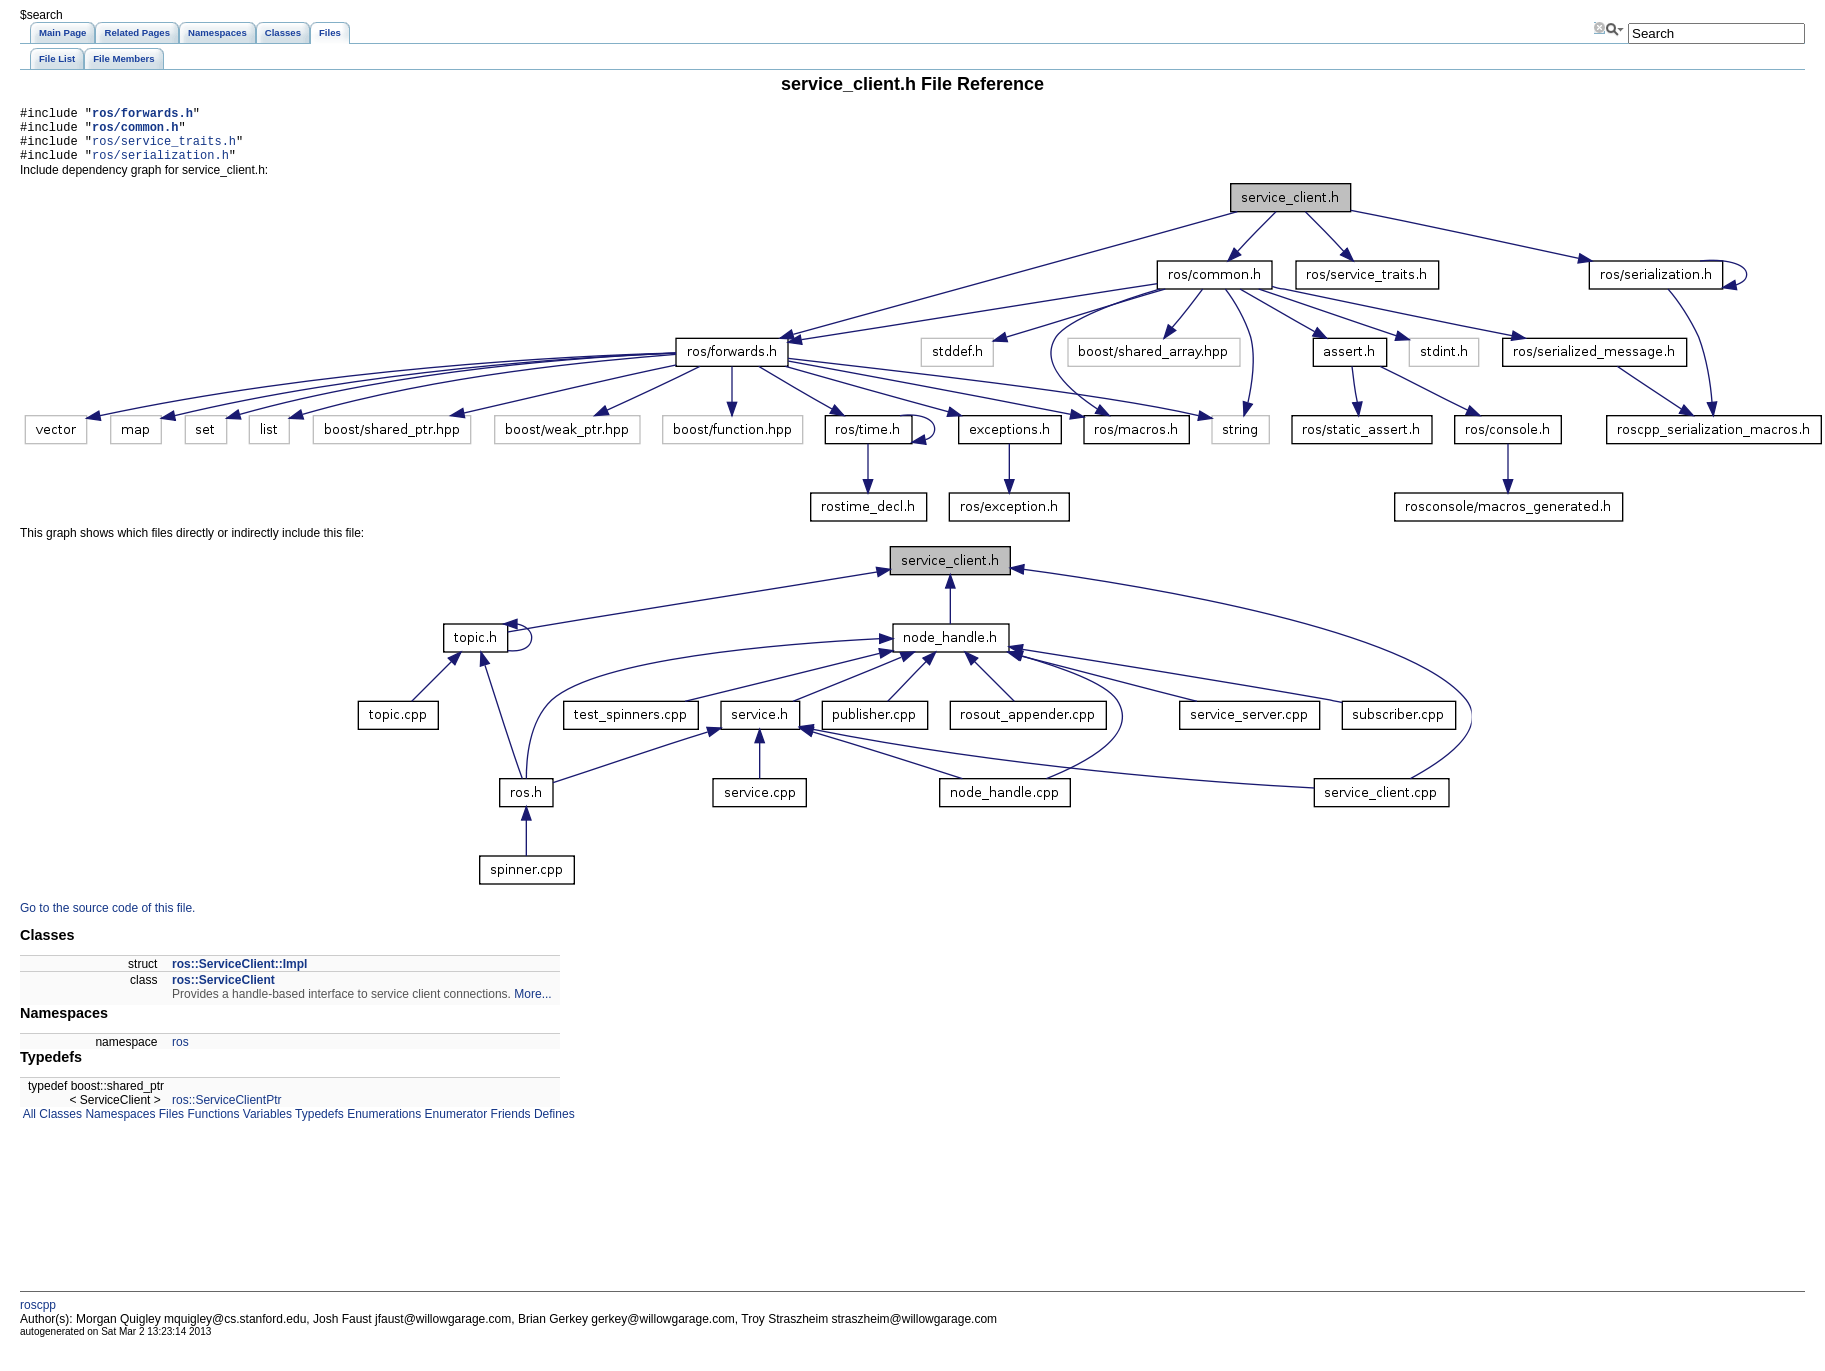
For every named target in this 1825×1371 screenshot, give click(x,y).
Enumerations (382, 1126)
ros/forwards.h (142, 115)
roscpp (38, 1317)
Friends (508, 1126)
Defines (553, 1126)
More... (532, 1006)
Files (169, 1126)
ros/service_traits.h (164, 149)
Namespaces (118, 1126)
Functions (211, 1126)
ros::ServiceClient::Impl (239, 976)
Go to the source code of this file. (107, 920)
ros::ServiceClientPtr (226, 1112)
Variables (265, 1126)
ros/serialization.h (160, 166)
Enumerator (454, 1126)
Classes (59, 1126)
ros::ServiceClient (223, 992)
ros (180, 1054)
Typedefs (318, 1126)
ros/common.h (135, 132)
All (28, 1126)
